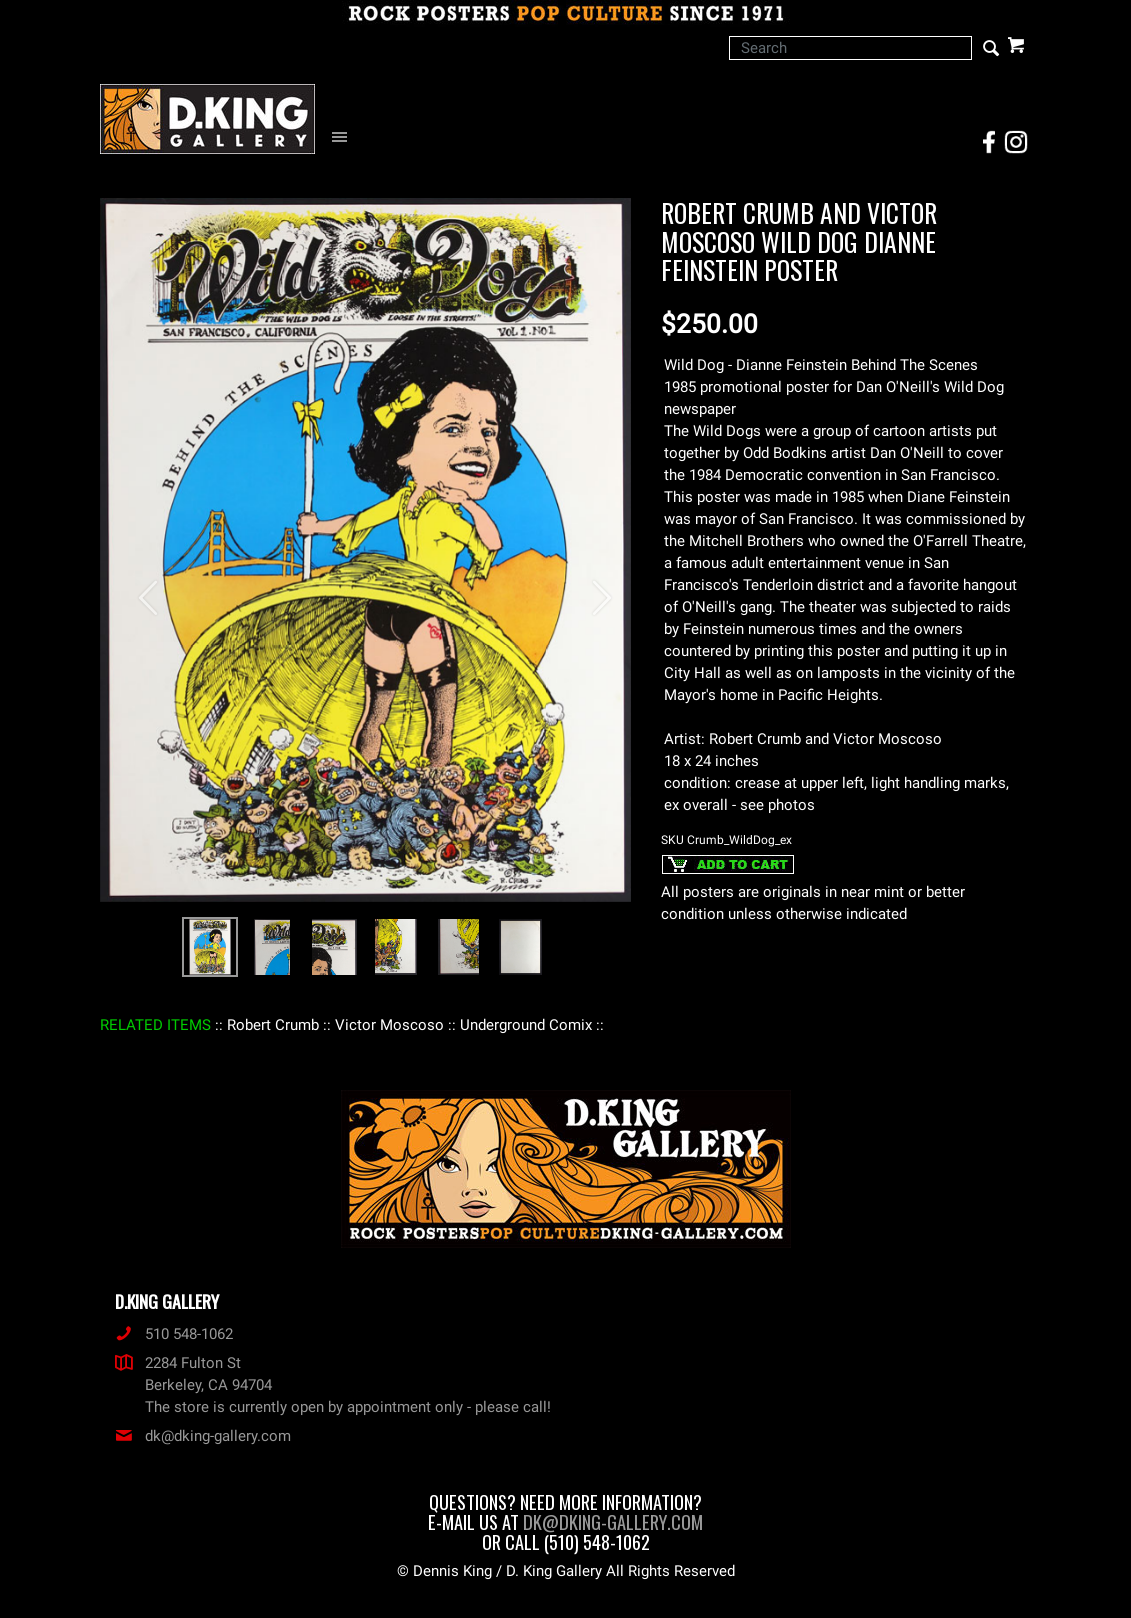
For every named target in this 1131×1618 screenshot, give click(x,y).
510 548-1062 (174, 1334)
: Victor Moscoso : (389, 1025)
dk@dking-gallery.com (203, 1436)
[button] (140, 587)
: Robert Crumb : (273, 1025)
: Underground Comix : (526, 1025)
